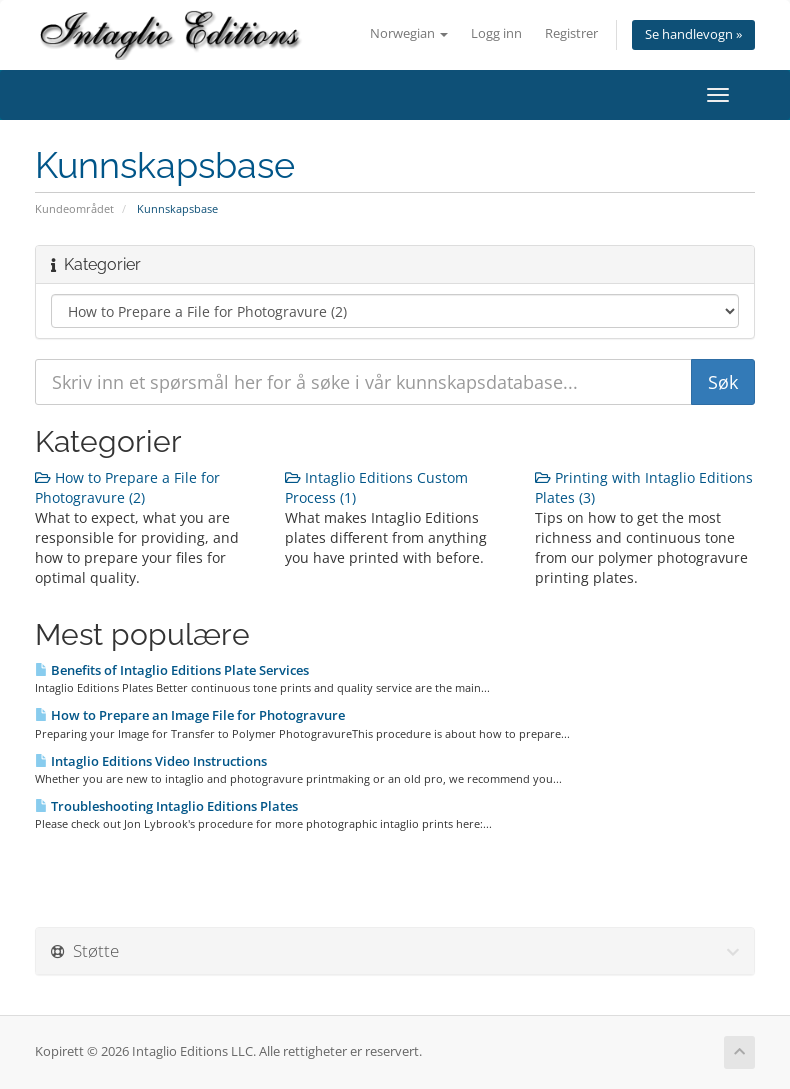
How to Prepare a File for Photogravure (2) (127, 487)
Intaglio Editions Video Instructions (151, 761)
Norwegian (409, 33)
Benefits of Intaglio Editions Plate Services (172, 670)
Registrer (571, 33)
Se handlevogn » (693, 34)
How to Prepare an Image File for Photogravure (190, 715)
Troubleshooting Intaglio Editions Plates (166, 806)
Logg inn (496, 33)
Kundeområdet (74, 208)
